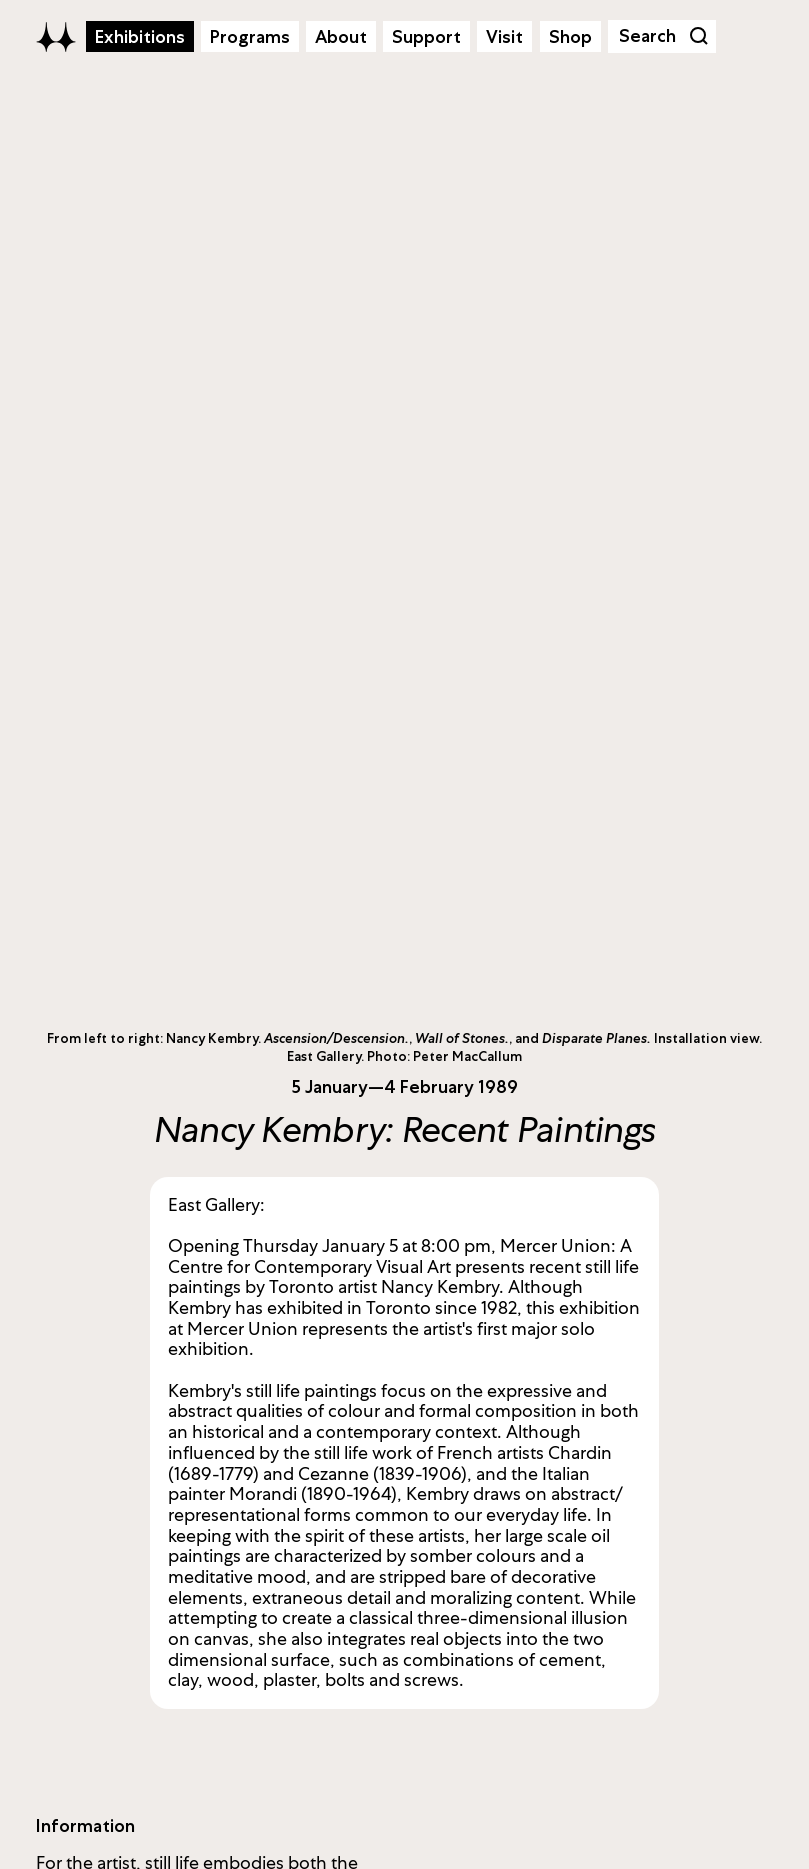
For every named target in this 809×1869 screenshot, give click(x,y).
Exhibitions (140, 37)
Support (426, 37)
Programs (250, 37)
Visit (504, 37)
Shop (570, 37)
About (341, 37)
